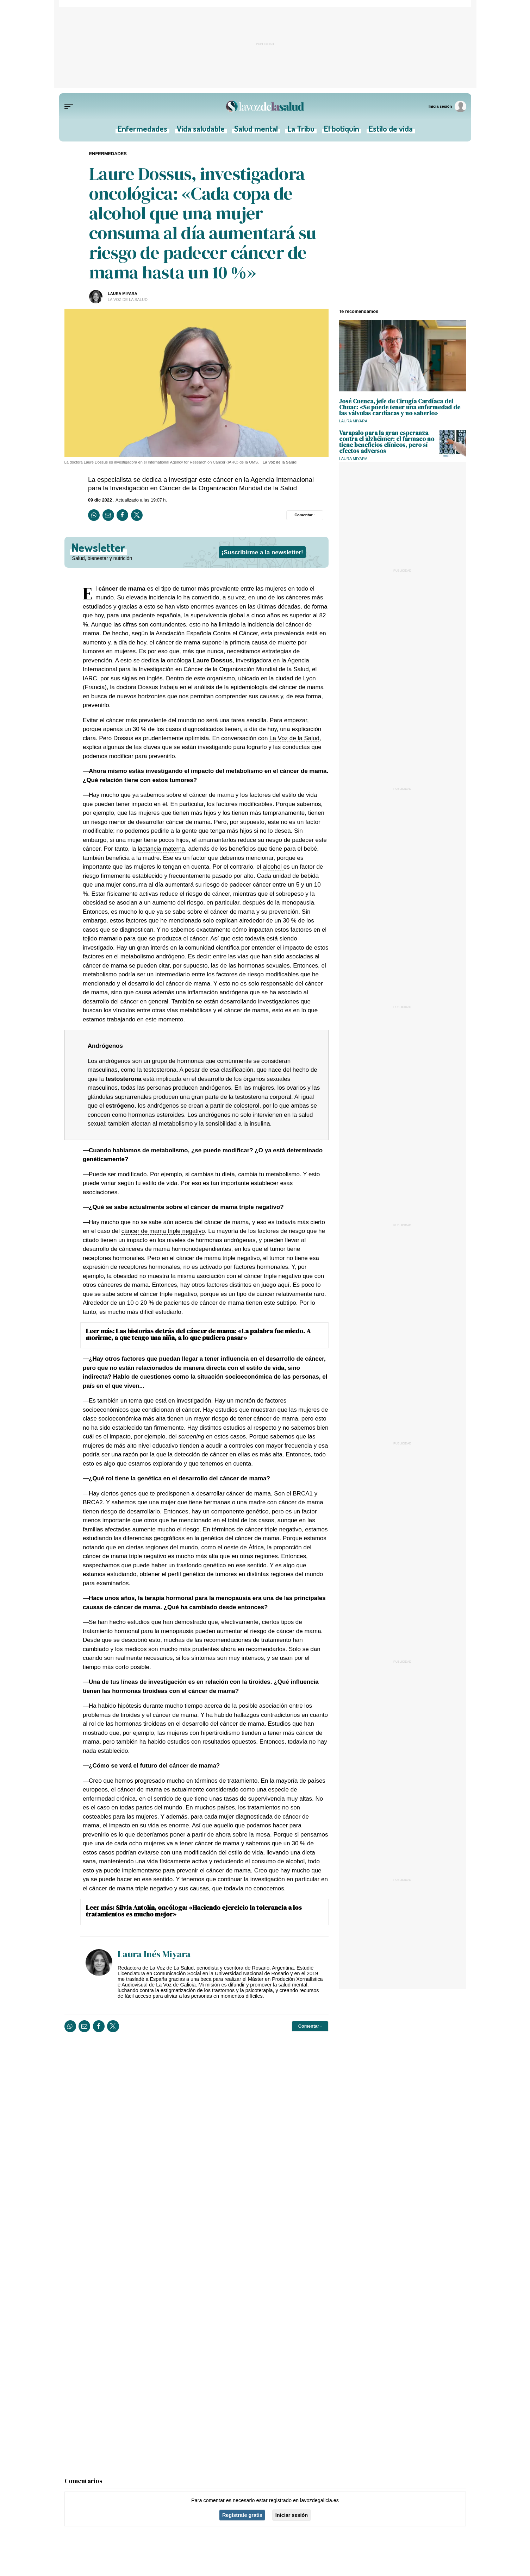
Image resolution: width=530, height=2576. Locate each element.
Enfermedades (145, 130)
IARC (90, 678)
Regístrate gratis (242, 2515)
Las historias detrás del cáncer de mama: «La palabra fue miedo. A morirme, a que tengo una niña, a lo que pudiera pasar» (198, 1334)
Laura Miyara (122, 293)
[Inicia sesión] (447, 106)
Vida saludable (201, 130)
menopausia (297, 902)
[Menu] (69, 107)
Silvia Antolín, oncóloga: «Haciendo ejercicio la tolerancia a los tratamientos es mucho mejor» (194, 1911)
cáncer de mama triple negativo (163, 1231)
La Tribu (299, 130)
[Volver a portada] (265, 106)
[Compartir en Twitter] (137, 515)
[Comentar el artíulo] (304, 515)
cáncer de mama (179, 642)
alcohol (273, 866)
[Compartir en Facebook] (122, 515)
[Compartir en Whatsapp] (94, 515)
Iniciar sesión (291, 2515)
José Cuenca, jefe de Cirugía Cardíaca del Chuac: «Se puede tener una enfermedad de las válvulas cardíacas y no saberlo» (399, 407)
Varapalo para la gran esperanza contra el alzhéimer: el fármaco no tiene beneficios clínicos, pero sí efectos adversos (386, 442)
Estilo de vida (387, 130)
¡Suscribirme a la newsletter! (262, 552)
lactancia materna (161, 848)
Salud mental (256, 130)
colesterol (247, 1105)
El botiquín (339, 130)
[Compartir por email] (108, 515)
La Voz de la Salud (294, 738)
